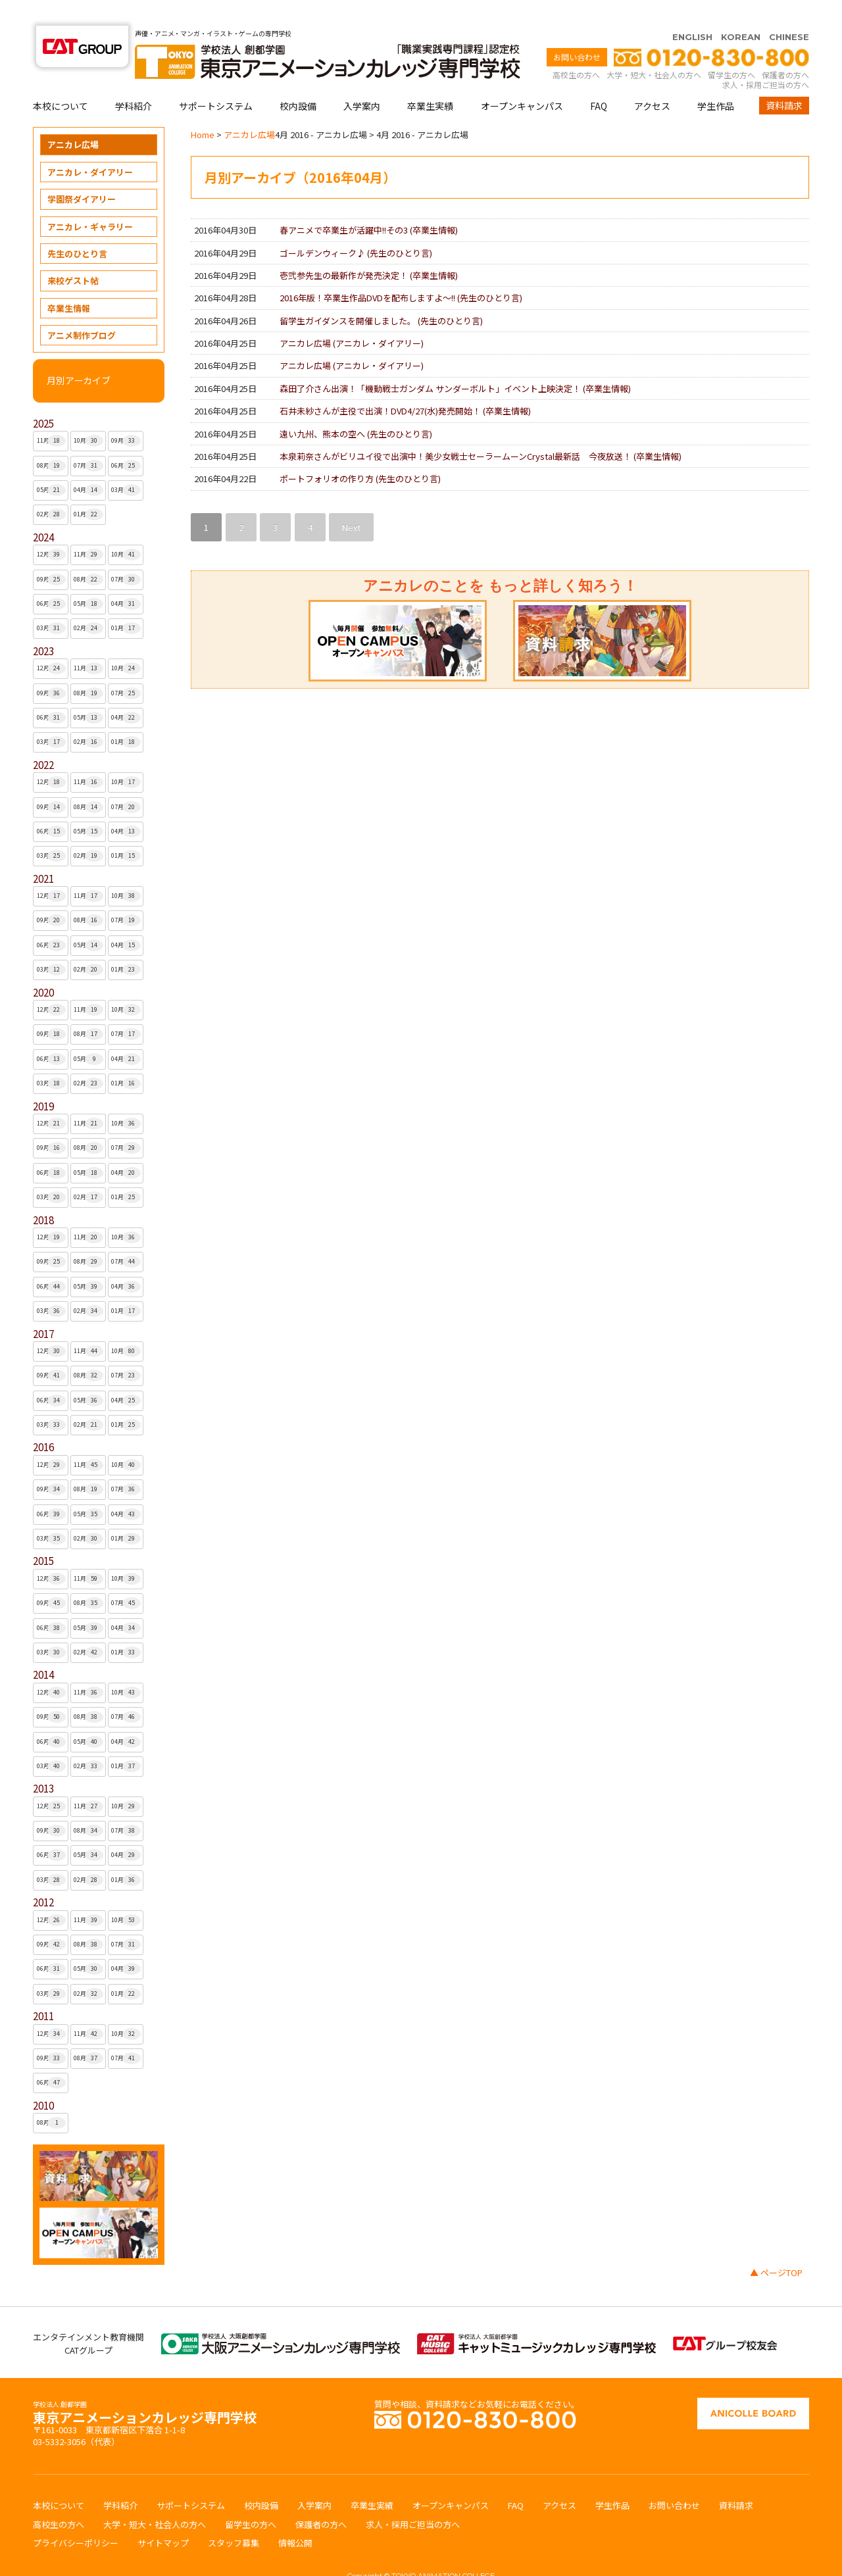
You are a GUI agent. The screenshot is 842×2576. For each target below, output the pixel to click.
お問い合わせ (577, 31)
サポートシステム (216, 80)
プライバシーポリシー (75, 2517)
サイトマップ (163, 2517)
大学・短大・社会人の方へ (654, 49)
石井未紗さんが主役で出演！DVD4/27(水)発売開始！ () (405, 385)
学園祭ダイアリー (81, 173)
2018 (43, 1194)
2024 (43, 511)
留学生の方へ (731, 49)
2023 (43, 625)
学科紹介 (133, 80)
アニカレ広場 (73, 118)
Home (202, 109)
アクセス (652, 80)
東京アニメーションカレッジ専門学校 (145, 2388)
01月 (88, 489)
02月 (51, 489)
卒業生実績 (430, 80)
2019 (43, 1080)
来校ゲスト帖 (73, 255)
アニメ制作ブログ (81, 309)
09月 (126, 415)
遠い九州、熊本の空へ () (356, 408)
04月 (88, 464)
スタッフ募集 (233, 2517)
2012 (43, 1876)
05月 (51, 464)
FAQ (598, 80)
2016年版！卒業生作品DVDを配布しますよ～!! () (401, 272)
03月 (126, 464)
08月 (51, 440)
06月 (126, 440)
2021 (43, 853)
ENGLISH (692, 11)
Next (351, 501)
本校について (60, 80)
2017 (43, 1308)
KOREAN (740, 11)
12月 (51, 529)
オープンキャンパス (522, 80)
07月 (88, 440)
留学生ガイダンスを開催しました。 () (381, 295)
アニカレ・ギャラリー (90, 201)
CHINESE (789, 11)
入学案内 (361, 80)
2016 (43, 1421)
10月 (88, 415)
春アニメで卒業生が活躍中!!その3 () (369, 204)
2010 (43, 2080)
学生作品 (715, 80)
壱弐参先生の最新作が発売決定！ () (369, 249)
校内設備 (298, 80)
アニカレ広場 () (352, 317)
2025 (43, 398)
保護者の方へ (785, 49)
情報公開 (295, 2517)
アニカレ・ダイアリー (90, 146)
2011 (43, 1990)
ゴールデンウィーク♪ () (356, 227)
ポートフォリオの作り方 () (360, 453)
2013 (43, 1763)
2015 (43, 1535)
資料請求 (784, 79)
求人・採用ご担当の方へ (765, 58)
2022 (43, 739)
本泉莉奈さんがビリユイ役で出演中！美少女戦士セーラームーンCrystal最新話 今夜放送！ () (480, 430)
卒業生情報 (68, 282)
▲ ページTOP (776, 2247)
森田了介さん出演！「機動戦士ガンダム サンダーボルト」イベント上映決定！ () (455, 363)
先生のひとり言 (77, 228)
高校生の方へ (576, 49)
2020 (43, 967)
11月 (51, 415)
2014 (43, 1649)
